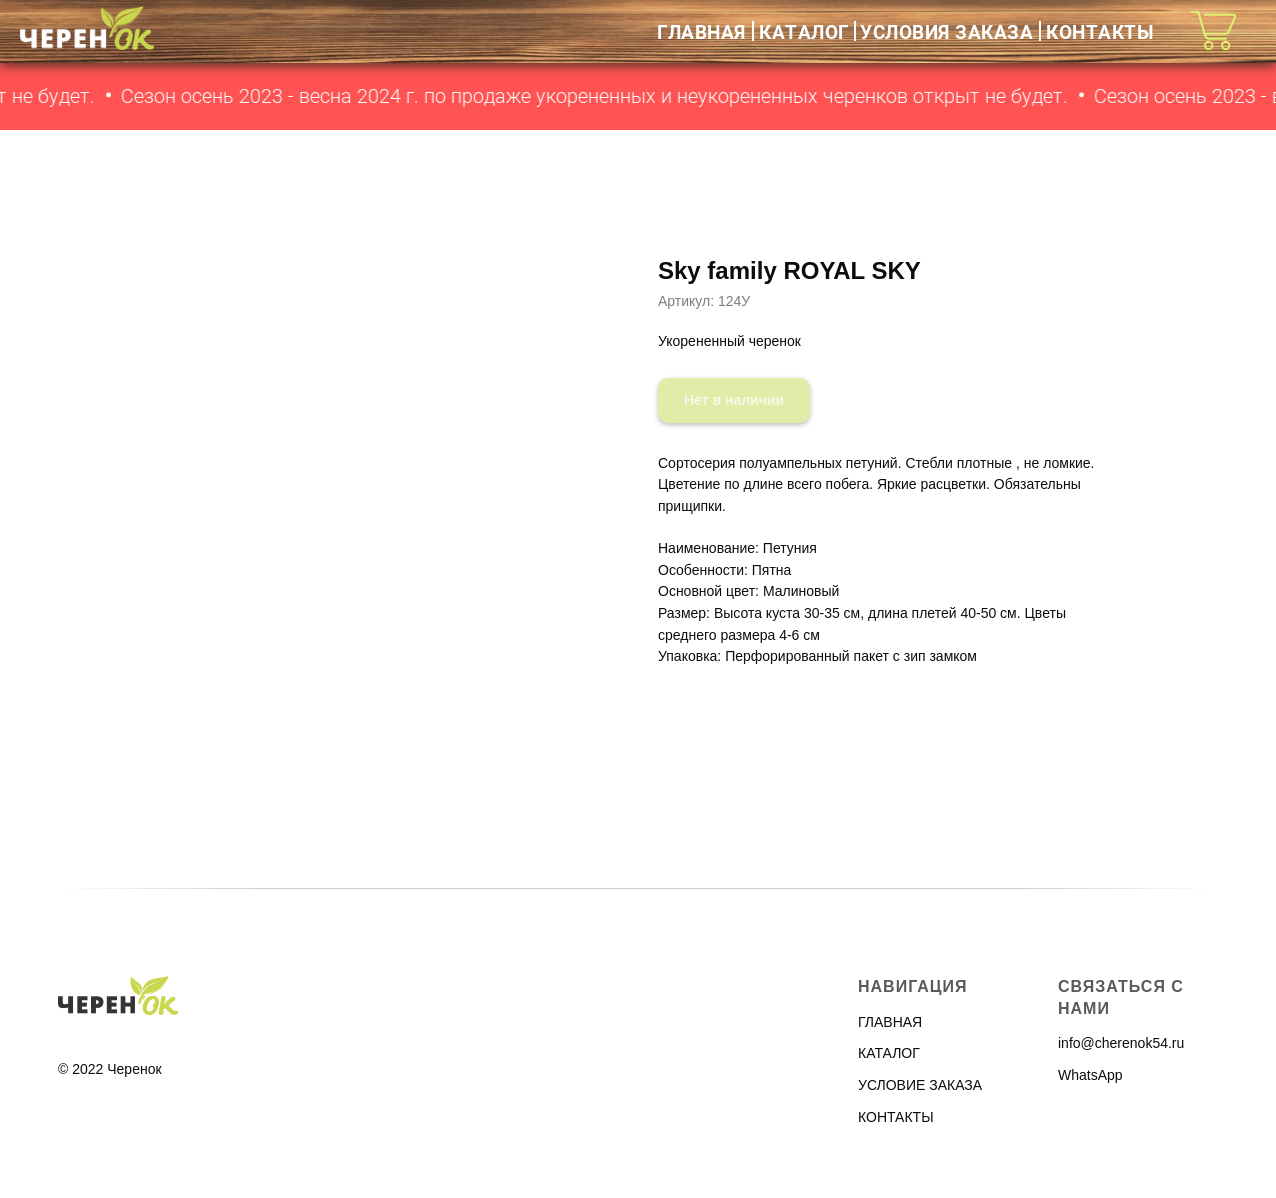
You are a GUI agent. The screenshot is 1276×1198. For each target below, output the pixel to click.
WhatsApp (1090, 1075)
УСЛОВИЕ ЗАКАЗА (920, 1085)
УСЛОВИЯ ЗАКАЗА (946, 31)
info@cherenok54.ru (1121, 1043)
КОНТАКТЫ (1100, 31)
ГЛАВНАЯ (701, 31)
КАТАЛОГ (804, 31)
